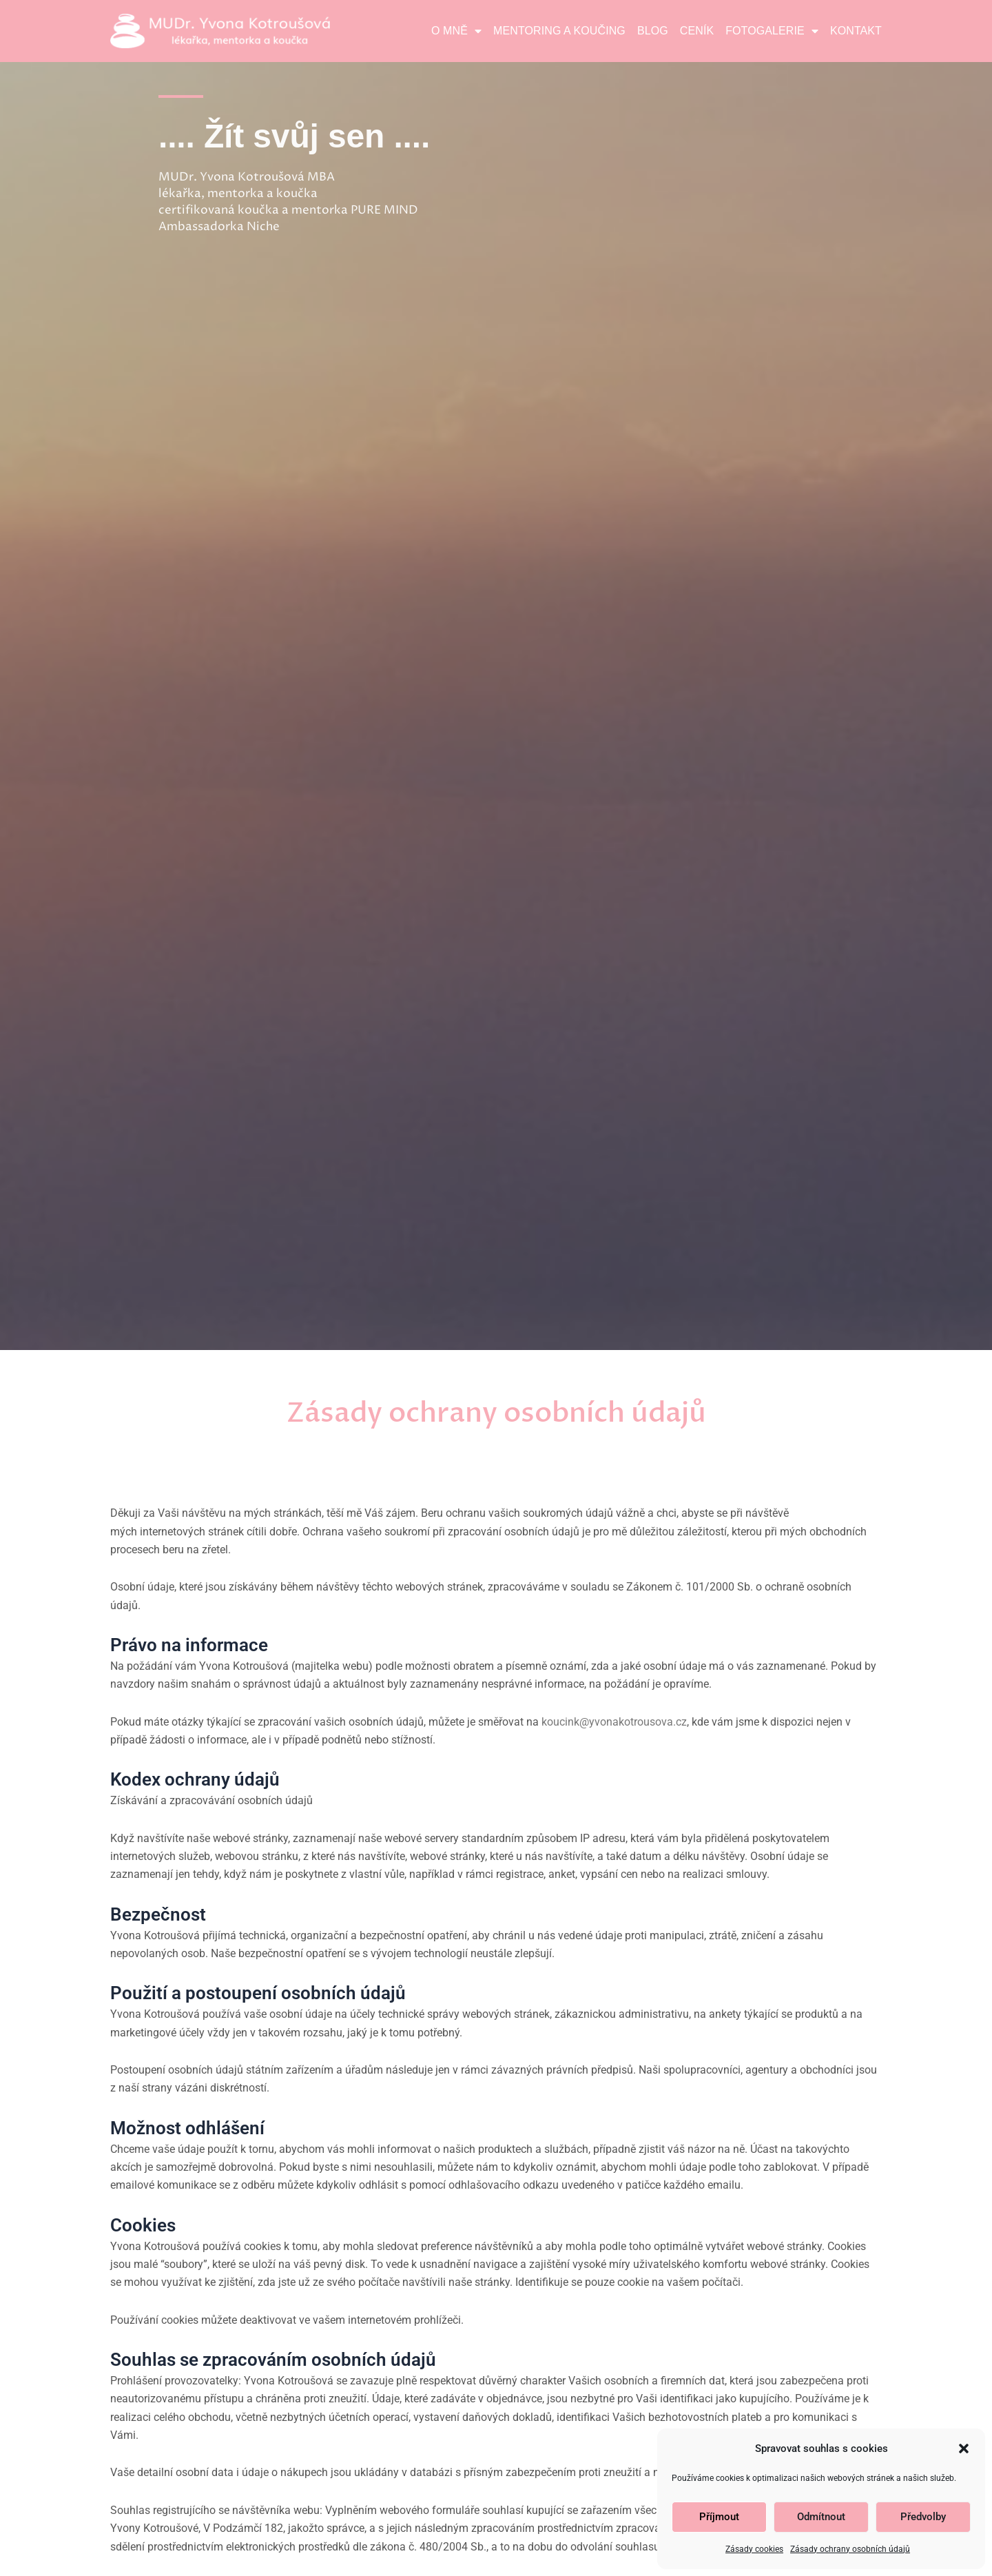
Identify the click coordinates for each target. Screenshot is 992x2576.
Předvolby (923, 2517)
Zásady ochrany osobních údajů (850, 2549)
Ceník (697, 31)
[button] (964, 2448)
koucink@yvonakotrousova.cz (614, 1721)
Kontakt (856, 31)
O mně (456, 31)
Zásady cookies (754, 2549)
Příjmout (719, 2517)
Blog (652, 31)
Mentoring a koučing (559, 31)
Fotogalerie (771, 31)
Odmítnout (821, 2517)
